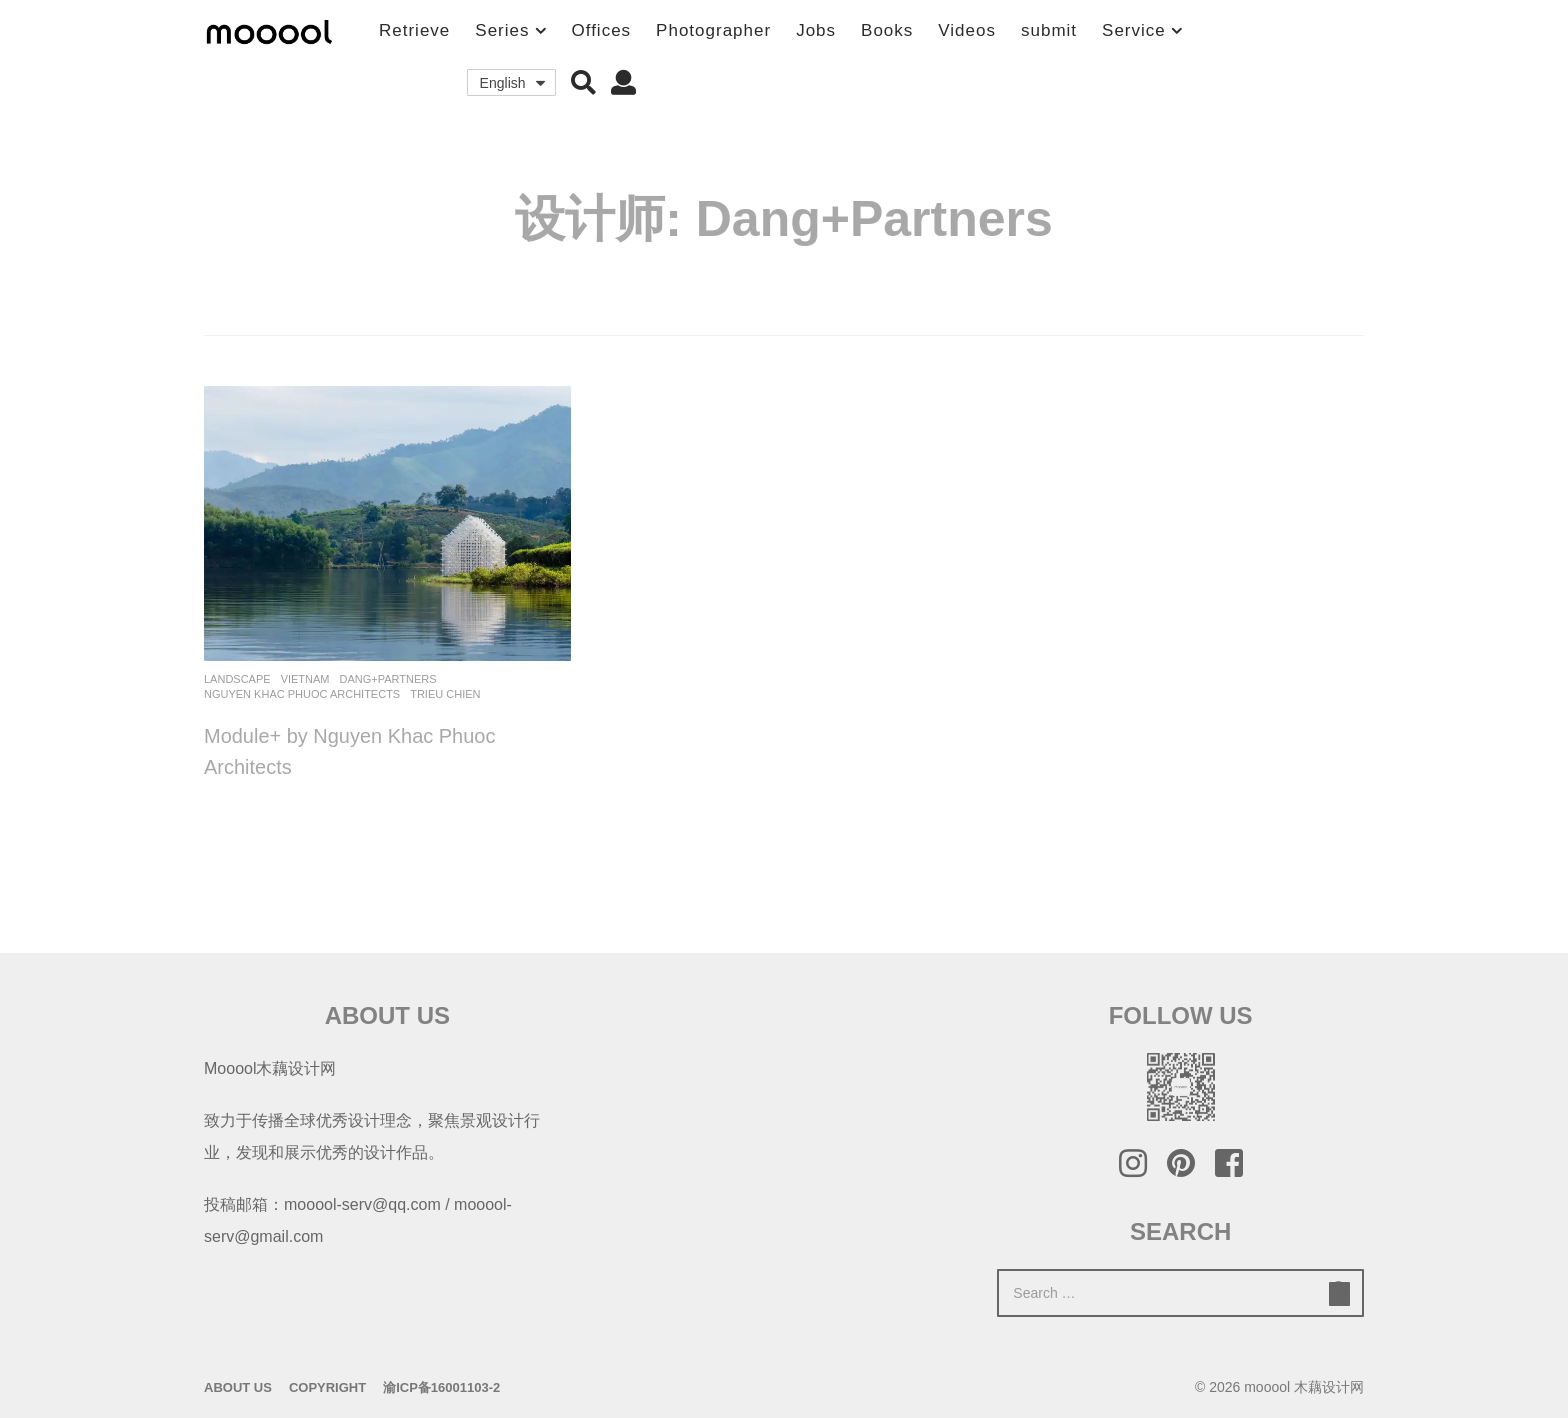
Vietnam (305, 679)
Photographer (713, 30)
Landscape (237, 679)
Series (502, 30)
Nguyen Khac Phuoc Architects (302, 694)
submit (1049, 30)
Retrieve (414, 30)
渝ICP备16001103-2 (441, 1387)
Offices (602, 30)
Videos (967, 30)
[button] (583, 83)
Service (1134, 30)
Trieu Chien (445, 694)
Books (887, 30)
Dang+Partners (388, 679)
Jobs (816, 30)
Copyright (327, 1387)
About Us (238, 1387)
